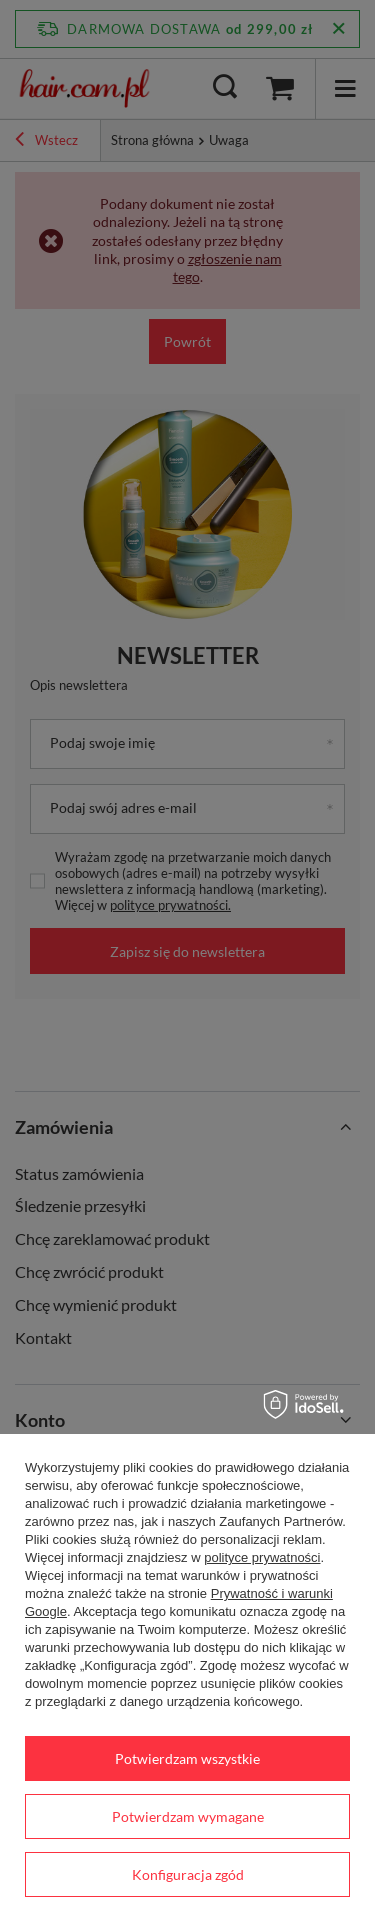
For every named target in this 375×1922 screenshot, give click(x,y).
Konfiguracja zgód (188, 1874)
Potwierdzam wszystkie (187, 1758)
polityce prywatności (262, 1557)
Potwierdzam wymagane (188, 1816)
